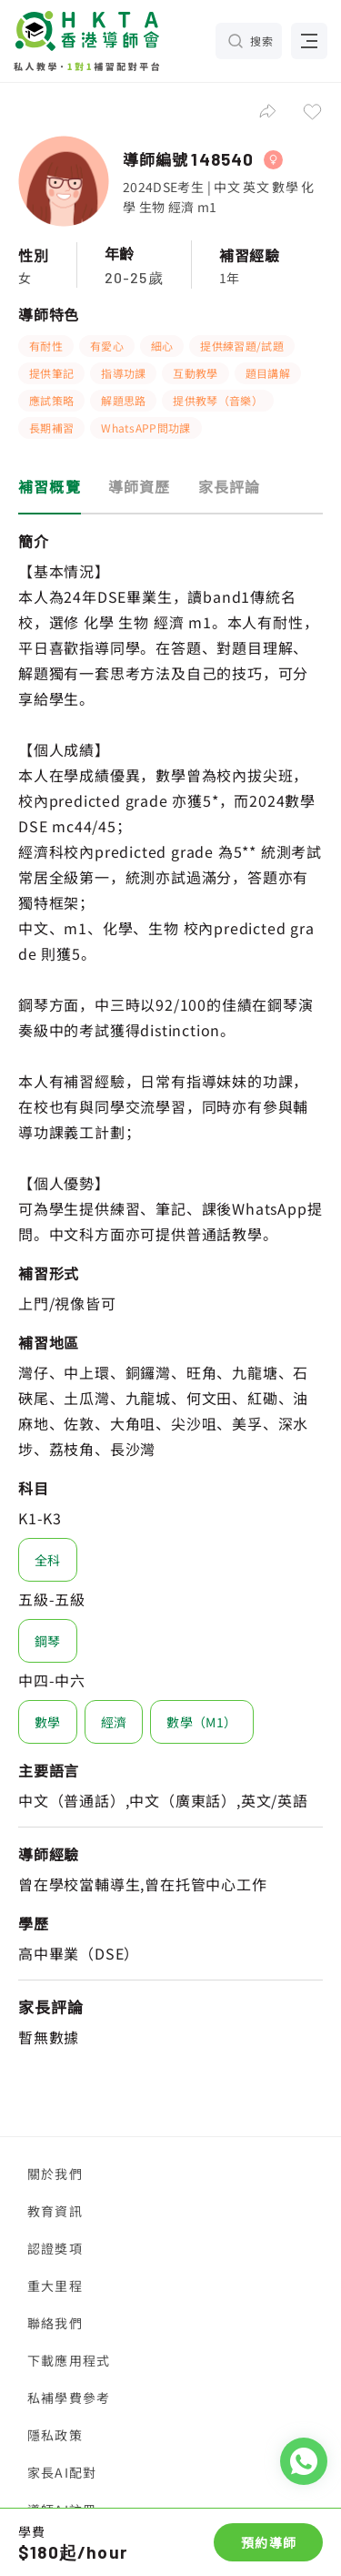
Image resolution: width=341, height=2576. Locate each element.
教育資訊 (55, 2211)
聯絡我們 (55, 2323)
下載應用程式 (68, 2360)
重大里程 (55, 2285)
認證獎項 (55, 2248)
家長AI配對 (61, 2472)
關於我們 (55, 2173)
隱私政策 (55, 2435)
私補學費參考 (68, 2397)
